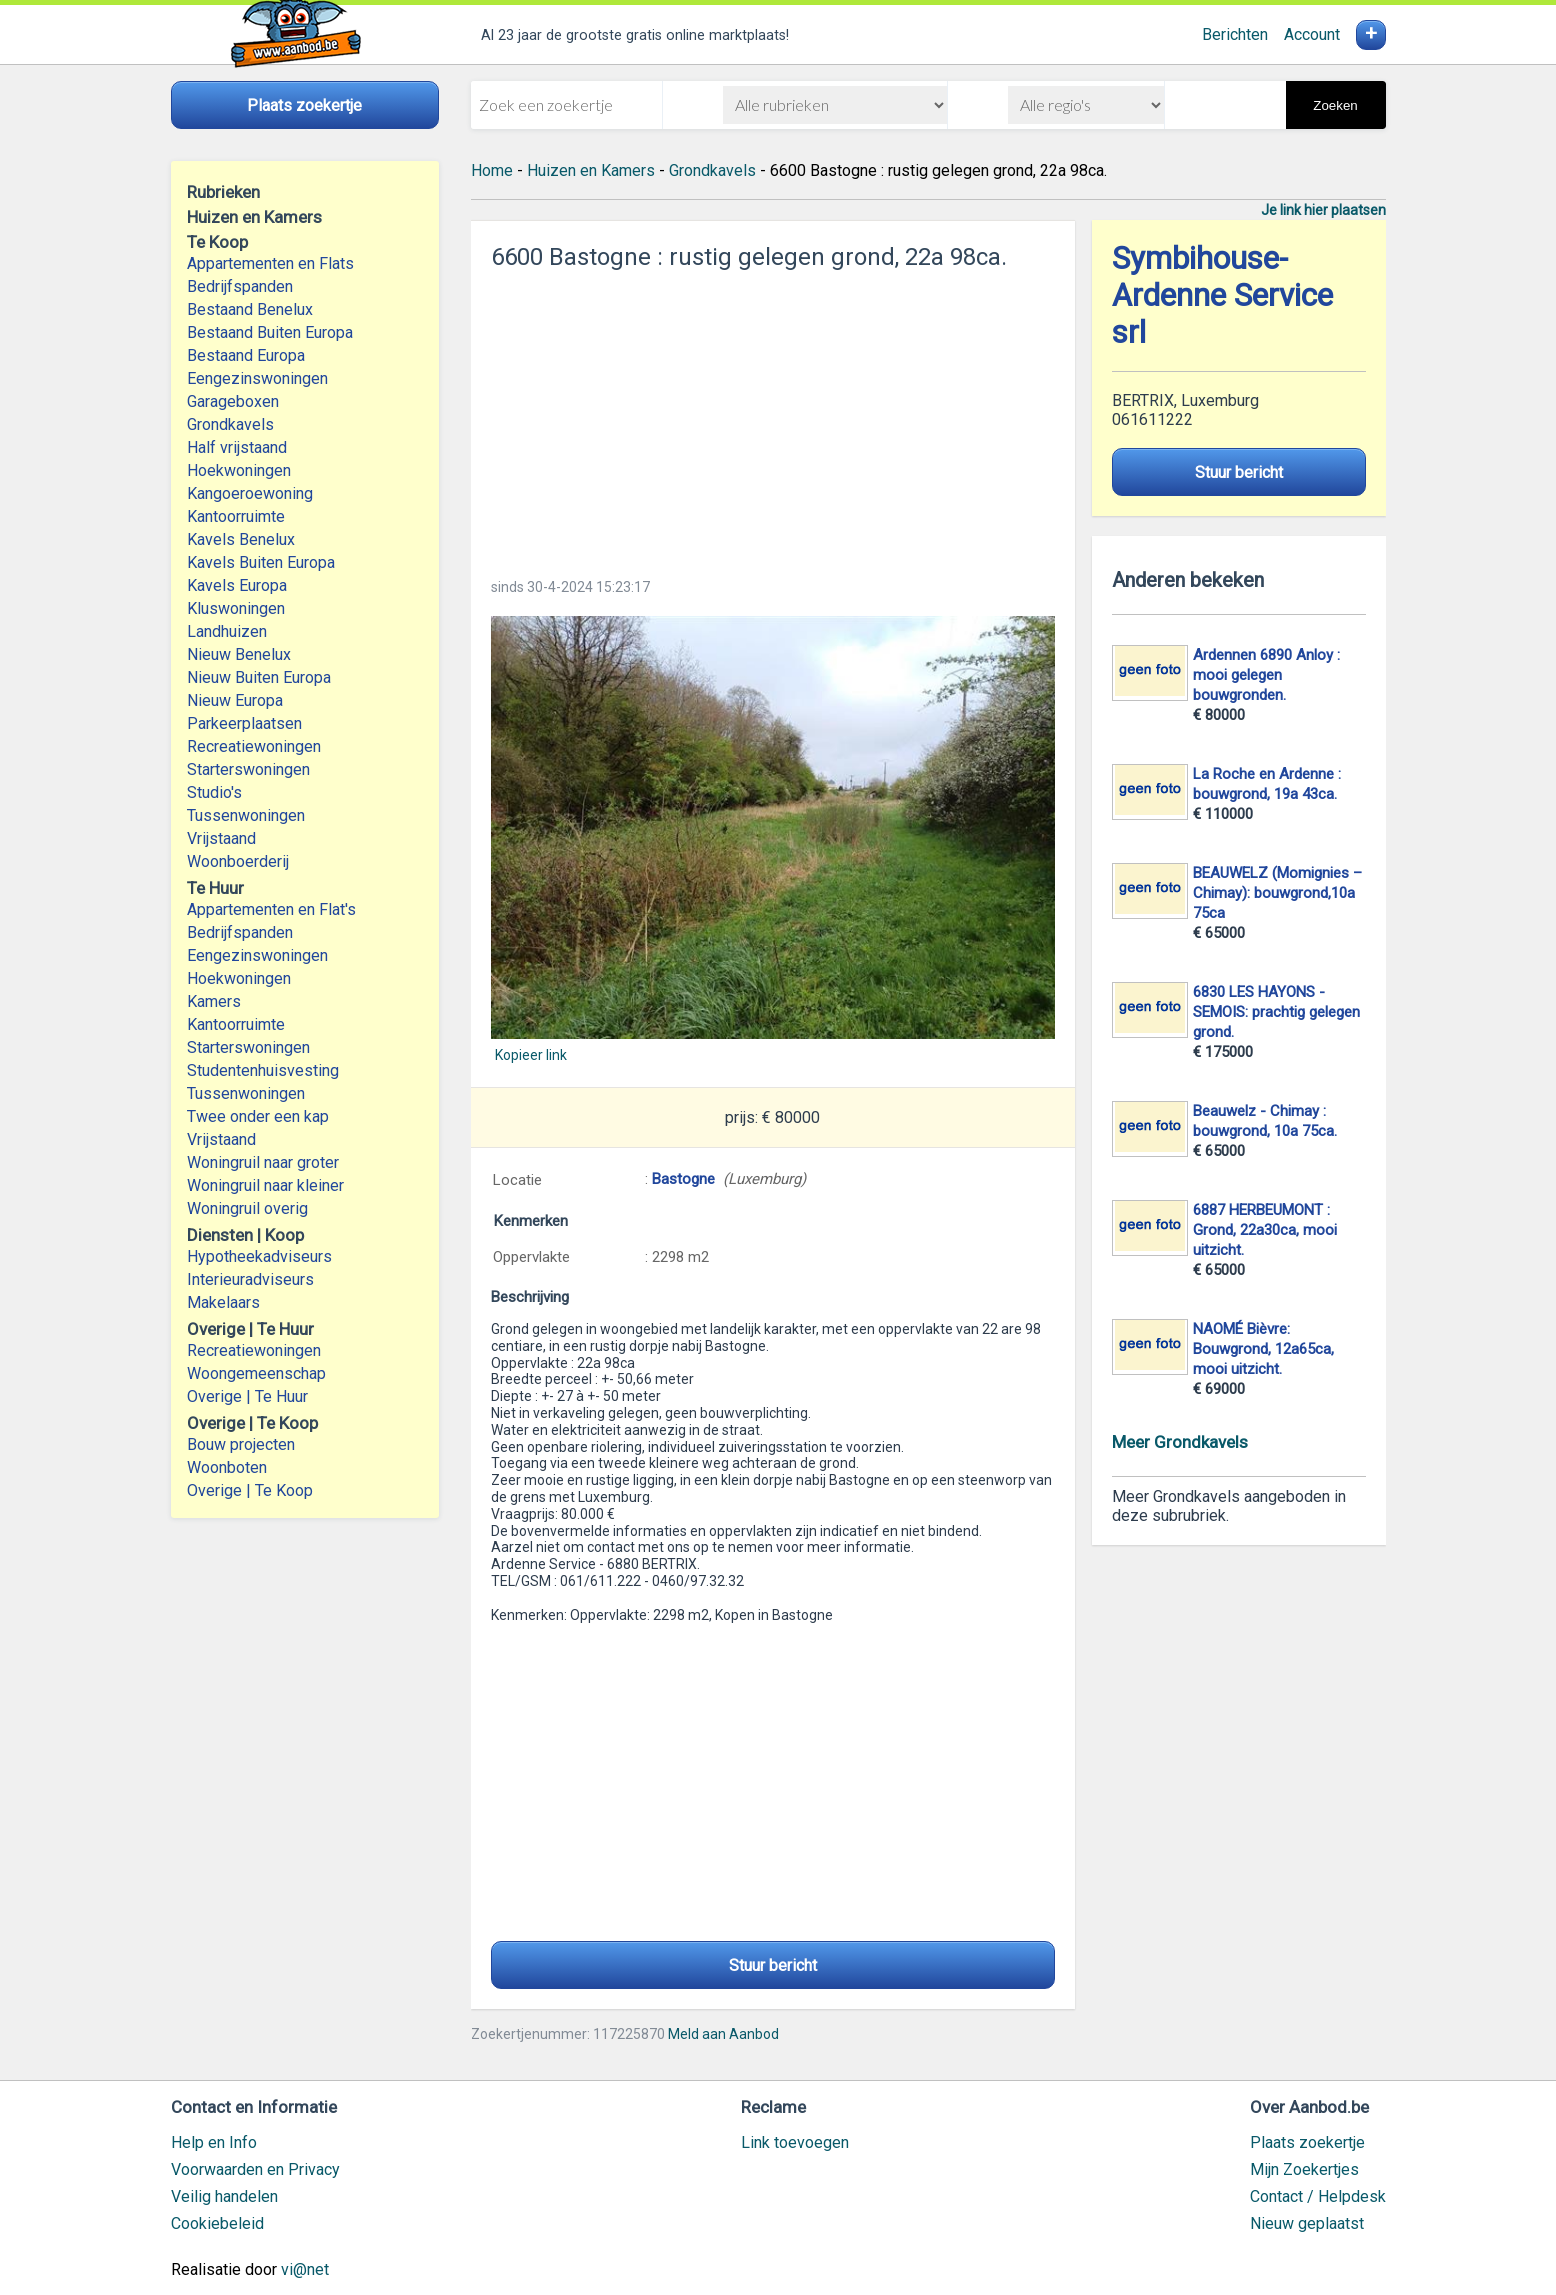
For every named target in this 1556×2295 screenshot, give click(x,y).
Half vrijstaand (237, 447)
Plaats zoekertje (1307, 2142)
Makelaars (223, 1302)
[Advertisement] (773, 418)
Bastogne (683, 1179)
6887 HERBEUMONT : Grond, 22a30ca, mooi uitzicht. (1265, 1230)
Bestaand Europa (246, 355)
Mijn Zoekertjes (1304, 2169)
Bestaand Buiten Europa (270, 332)
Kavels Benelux (241, 539)
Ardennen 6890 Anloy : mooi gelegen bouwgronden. (1266, 675)
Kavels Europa (237, 585)
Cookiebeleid (217, 2223)
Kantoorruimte (236, 516)
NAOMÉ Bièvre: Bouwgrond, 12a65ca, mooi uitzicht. (1263, 1349)
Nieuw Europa (235, 700)
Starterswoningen (248, 769)
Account (1312, 34)
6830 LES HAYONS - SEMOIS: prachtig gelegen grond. (1276, 1012)
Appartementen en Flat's (271, 909)
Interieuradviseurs (250, 1279)
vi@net (305, 2269)
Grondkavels (230, 424)
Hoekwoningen (239, 470)
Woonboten (227, 1467)
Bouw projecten (241, 1444)
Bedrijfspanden (240, 286)
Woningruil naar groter (263, 1162)
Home (492, 170)
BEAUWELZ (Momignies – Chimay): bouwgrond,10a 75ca (1277, 893)
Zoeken (1335, 105)
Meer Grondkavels (1180, 1442)
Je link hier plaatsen (1323, 210)
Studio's (214, 792)
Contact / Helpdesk (1318, 2196)
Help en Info (214, 2142)
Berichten (1235, 34)
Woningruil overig (247, 1208)
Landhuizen (227, 631)
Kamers (214, 1001)
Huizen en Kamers (591, 170)
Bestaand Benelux (250, 309)
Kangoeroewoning (250, 493)
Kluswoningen (236, 608)
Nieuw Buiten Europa (259, 677)
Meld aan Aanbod (723, 2034)
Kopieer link (531, 1055)
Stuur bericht (773, 1965)
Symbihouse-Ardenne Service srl (1222, 295)
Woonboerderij (238, 861)
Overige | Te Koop (250, 1490)
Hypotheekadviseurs (259, 1256)
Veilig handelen (224, 2196)
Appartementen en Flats (270, 263)
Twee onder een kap (258, 1116)
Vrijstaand (221, 838)
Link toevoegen (795, 2142)
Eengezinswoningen (257, 378)
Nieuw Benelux (239, 654)
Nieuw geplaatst (1307, 2223)
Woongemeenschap (256, 1373)
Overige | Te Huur (247, 1396)
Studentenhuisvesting (263, 1070)
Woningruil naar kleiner (265, 1185)
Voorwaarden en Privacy (255, 2169)
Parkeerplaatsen (244, 723)
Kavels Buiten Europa (261, 562)
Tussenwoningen (246, 815)
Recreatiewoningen (254, 746)
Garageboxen (233, 401)
